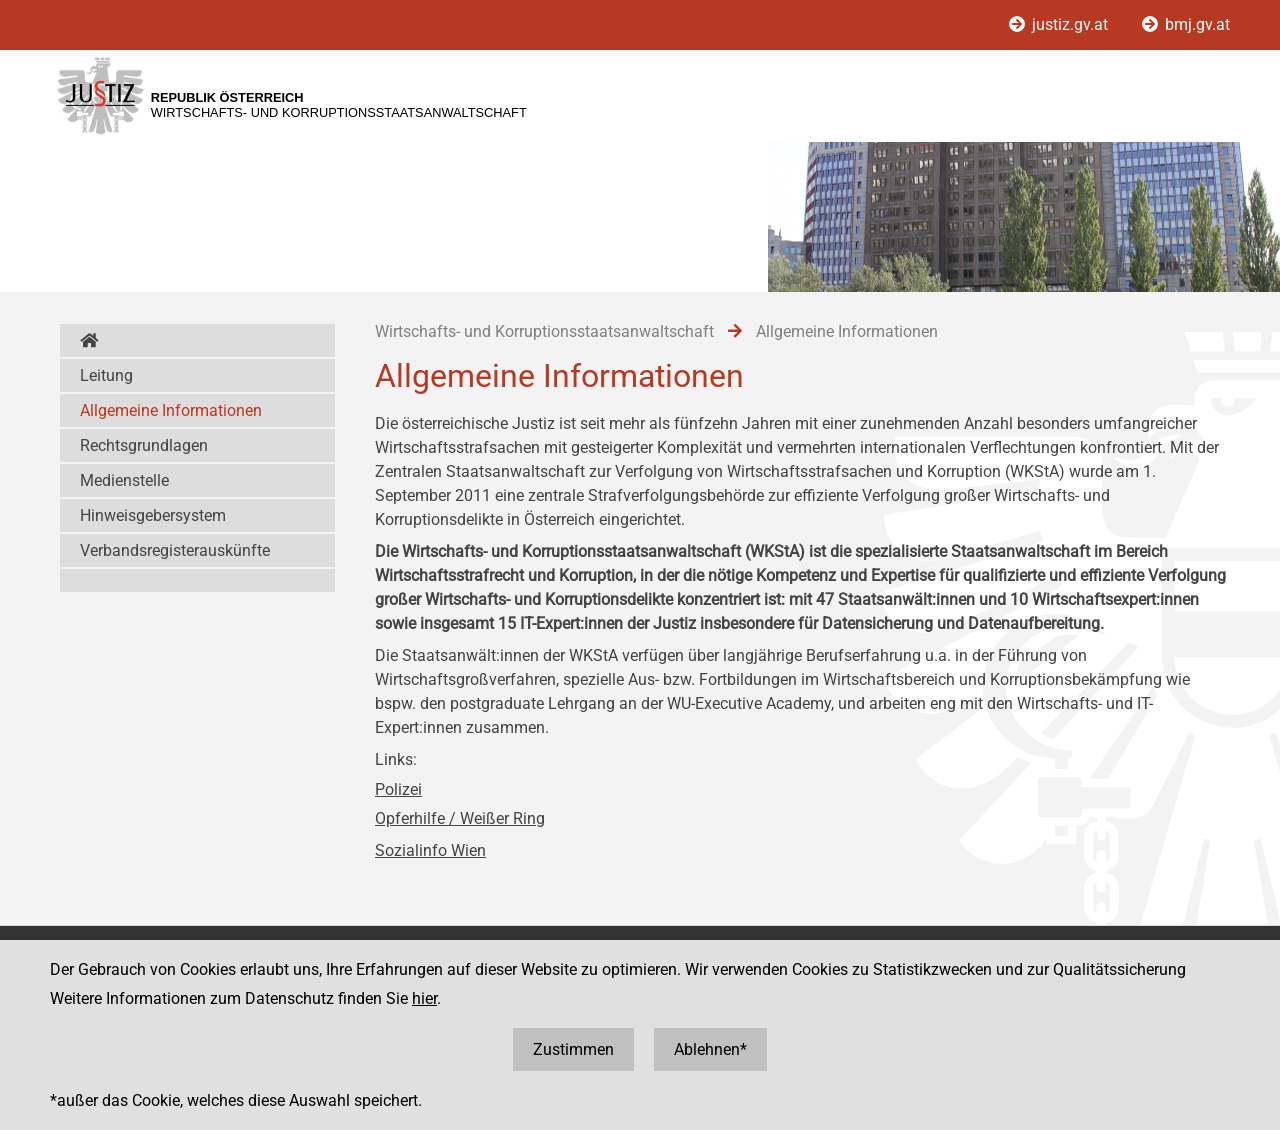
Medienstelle (124, 480)
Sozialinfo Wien (430, 850)
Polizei (398, 789)
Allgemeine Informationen (171, 410)
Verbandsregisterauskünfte (175, 550)
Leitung (106, 375)
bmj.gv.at (1186, 24)
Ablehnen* (710, 1049)
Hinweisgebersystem (153, 515)
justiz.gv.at (1060, 24)
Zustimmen (573, 1049)
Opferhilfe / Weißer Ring (460, 818)
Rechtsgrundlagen (144, 445)
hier (424, 998)
